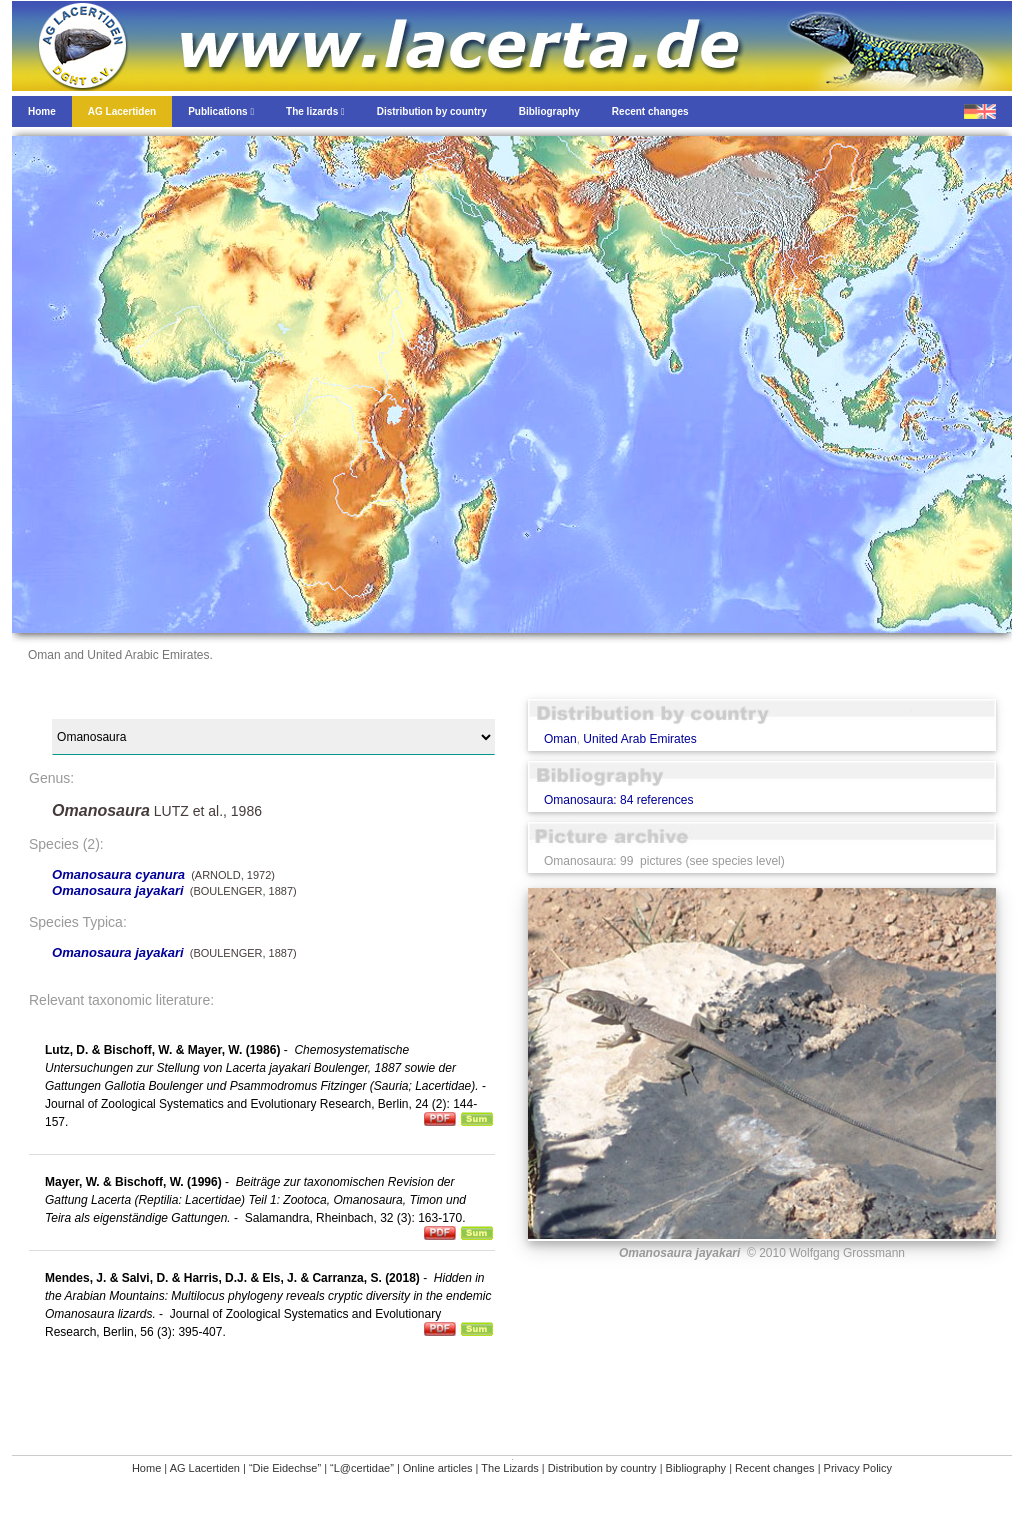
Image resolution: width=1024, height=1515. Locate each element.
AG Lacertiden (205, 1468)
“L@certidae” (362, 1468)
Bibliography (696, 1468)
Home (146, 1468)
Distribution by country (602, 1468)
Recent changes (775, 1468)
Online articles (438, 1468)
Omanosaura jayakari (118, 890)
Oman (560, 739)
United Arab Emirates (639, 739)
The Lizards (509, 1468)
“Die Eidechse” (285, 1468)
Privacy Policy (858, 1468)
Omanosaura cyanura (118, 874)
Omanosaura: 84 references (618, 800)
